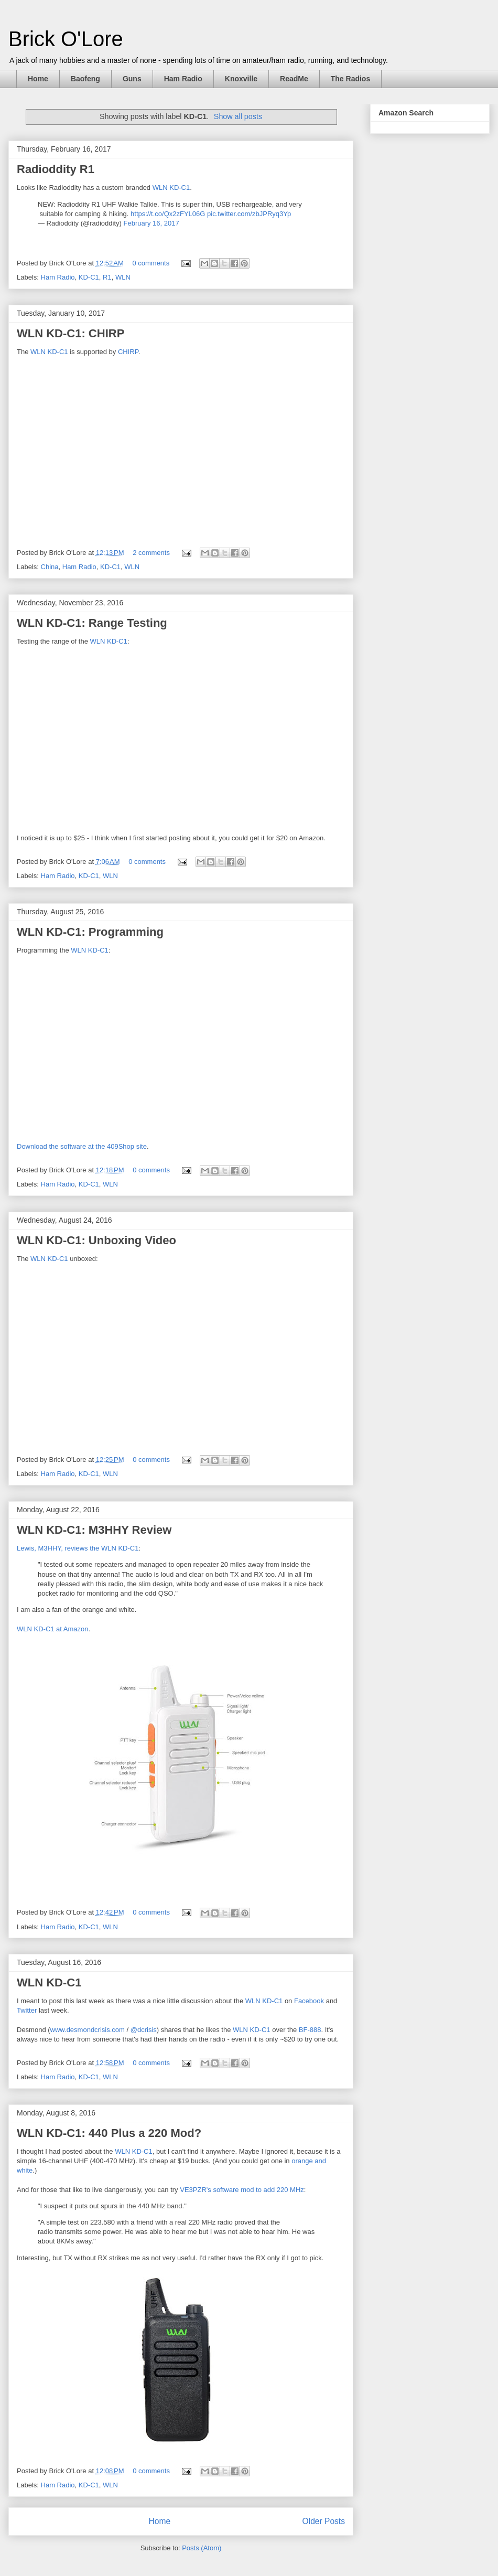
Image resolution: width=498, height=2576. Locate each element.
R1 (107, 277)
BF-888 (310, 2030)
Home (38, 78)
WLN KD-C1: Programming (90, 931)
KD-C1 (89, 277)
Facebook (309, 2001)
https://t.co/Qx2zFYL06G (168, 214)
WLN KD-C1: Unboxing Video (96, 1240)
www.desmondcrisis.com (87, 2030)
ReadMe (294, 78)
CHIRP (128, 352)
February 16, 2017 (151, 223)
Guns (132, 78)
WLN (123, 277)
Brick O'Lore (65, 38)
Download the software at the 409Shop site (82, 1146)
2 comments (151, 553)
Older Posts (323, 2521)
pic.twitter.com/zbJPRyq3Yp (249, 214)
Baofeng (85, 78)
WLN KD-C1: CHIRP (70, 333)
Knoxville (241, 78)
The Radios (350, 78)
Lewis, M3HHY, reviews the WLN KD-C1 (77, 1548)
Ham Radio (183, 78)
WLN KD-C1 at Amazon (53, 1629)
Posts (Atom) (201, 2548)
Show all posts (238, 116)
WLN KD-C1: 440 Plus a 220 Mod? (109, 2133)
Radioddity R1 (55, 169)
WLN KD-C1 (171, 187)
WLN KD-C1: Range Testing (92, 622)
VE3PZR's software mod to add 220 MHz (242, 2190)
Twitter (27, 2010)
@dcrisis (144, 2030)
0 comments (150, 263)
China (50, 567)
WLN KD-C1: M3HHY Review (94, 1529)
